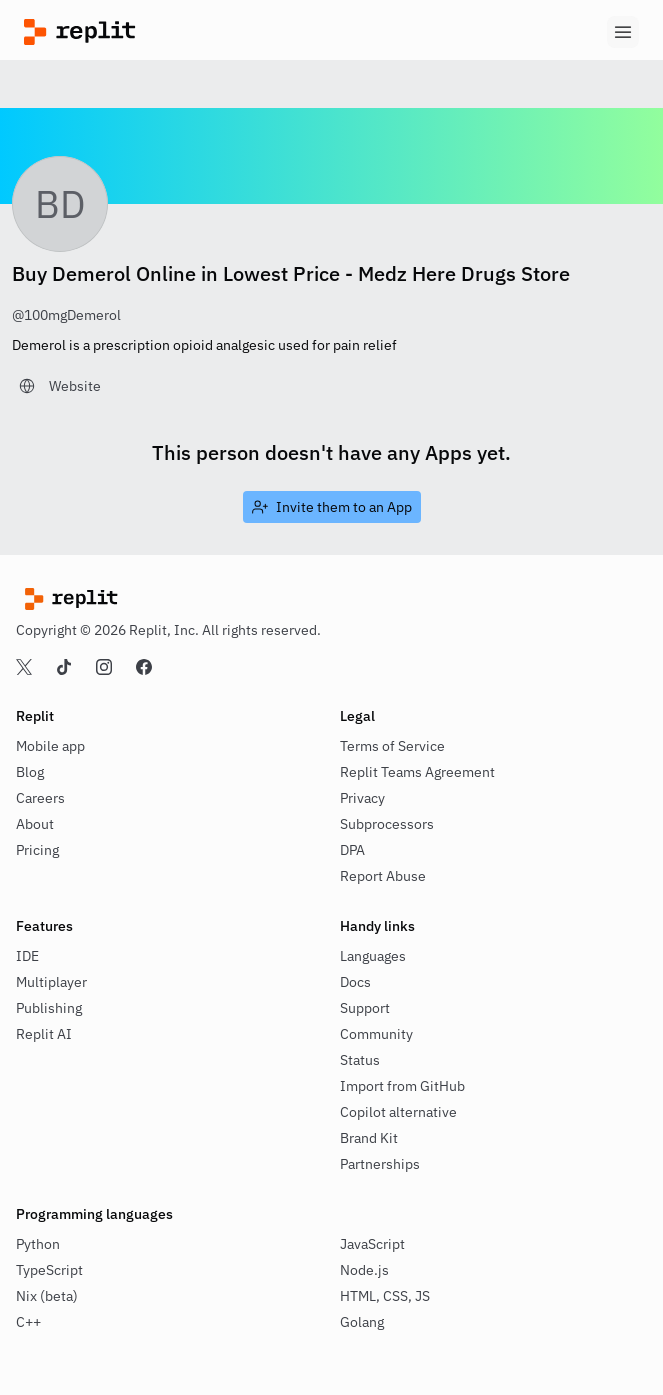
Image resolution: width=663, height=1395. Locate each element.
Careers (40, 798)
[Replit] (178, 32)
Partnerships (380, 1164)
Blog (30, 772)
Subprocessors (387, 824)
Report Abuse (383, 876)
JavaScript (372, 1244)
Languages (373, 956)
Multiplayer (51, 982)
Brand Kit (369, 1138)
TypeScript (49, 1270)
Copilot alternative (398, 1112)
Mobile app (50, 746)
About (35, 824)
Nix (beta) (47, 1296)
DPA (352, 850)
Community (376, 1034)
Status (360, 1060)
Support (365, 1008)
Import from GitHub (402, 1086)
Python (38, 1244)
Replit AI (44, 1034)
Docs (355, 982)
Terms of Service (392, 746)
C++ (28, 1322)
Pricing (37, 850)
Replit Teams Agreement (417, 772)
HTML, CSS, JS (385, 1296)
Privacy (362, 798)
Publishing (49, 1008)
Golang (362, 1322)
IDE (27, 956)
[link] (60, 386)
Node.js (364, 1270)
